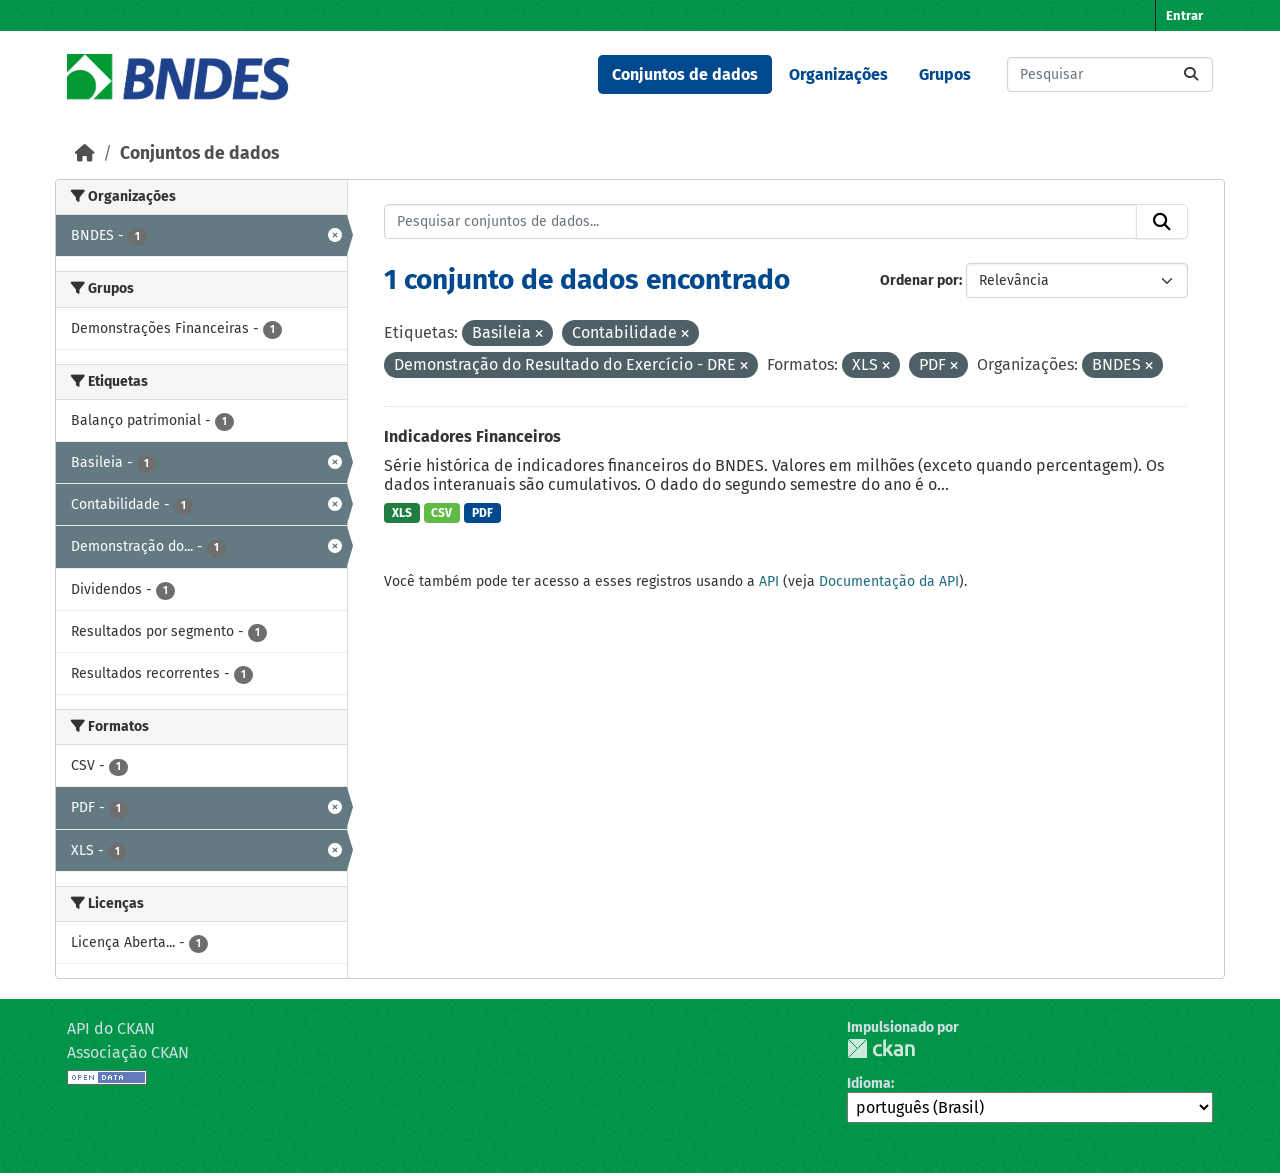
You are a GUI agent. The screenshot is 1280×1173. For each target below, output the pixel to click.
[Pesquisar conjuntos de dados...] (1110, 74)
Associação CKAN (128, 1052)
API (769, 581)
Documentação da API (889, 581)
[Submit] (1191, 74)
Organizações (838, 74)
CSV (441, 513)
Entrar (1184, 15)
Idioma (869, 1083)
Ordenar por (919, 280)
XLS (402, 513)
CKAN (881, 1048)
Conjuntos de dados (685, 74)
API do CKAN (111, 1028)
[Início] (85, 153)
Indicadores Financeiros (472, 436)
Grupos (945, 74)
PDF (482, 513)
